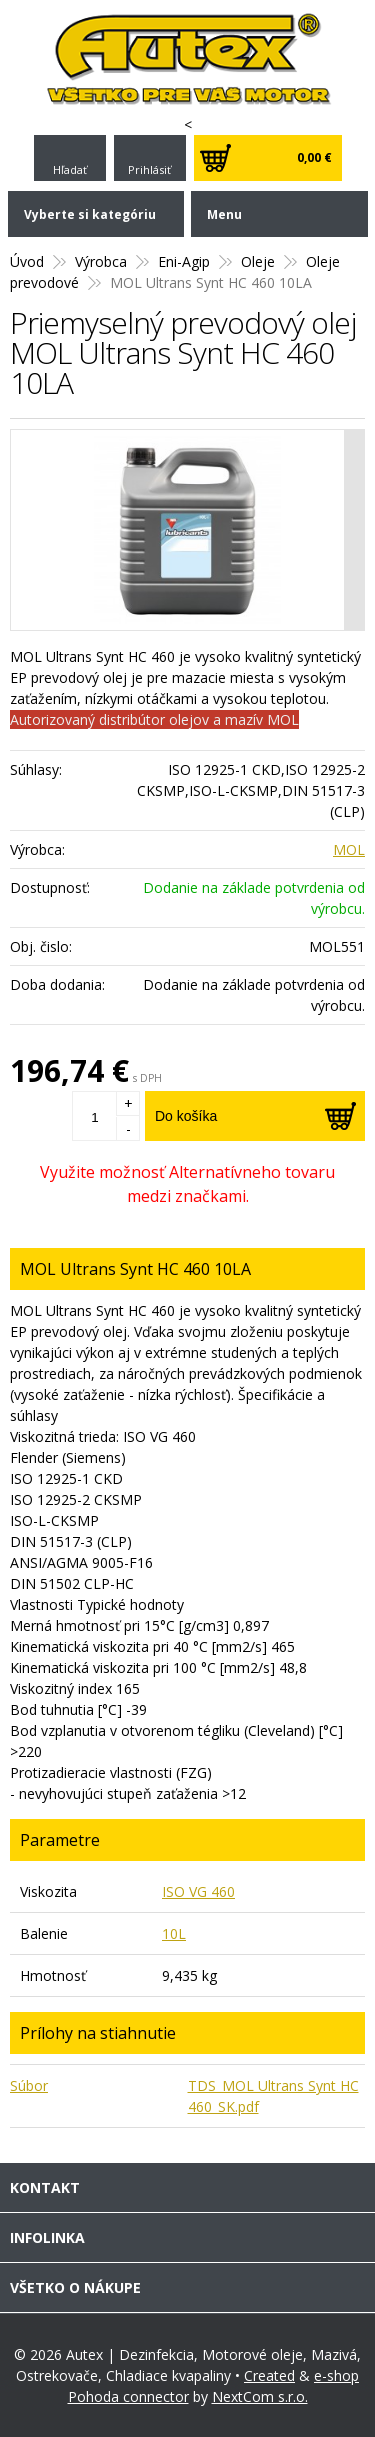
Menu (224, 214)
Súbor (29, 2085)
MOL (349, 849)
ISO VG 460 (198, 1891)
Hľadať (70, 169)
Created (269, 2375)
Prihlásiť (149, 169)
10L (174, 1933)
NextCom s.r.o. (260, 2396)
